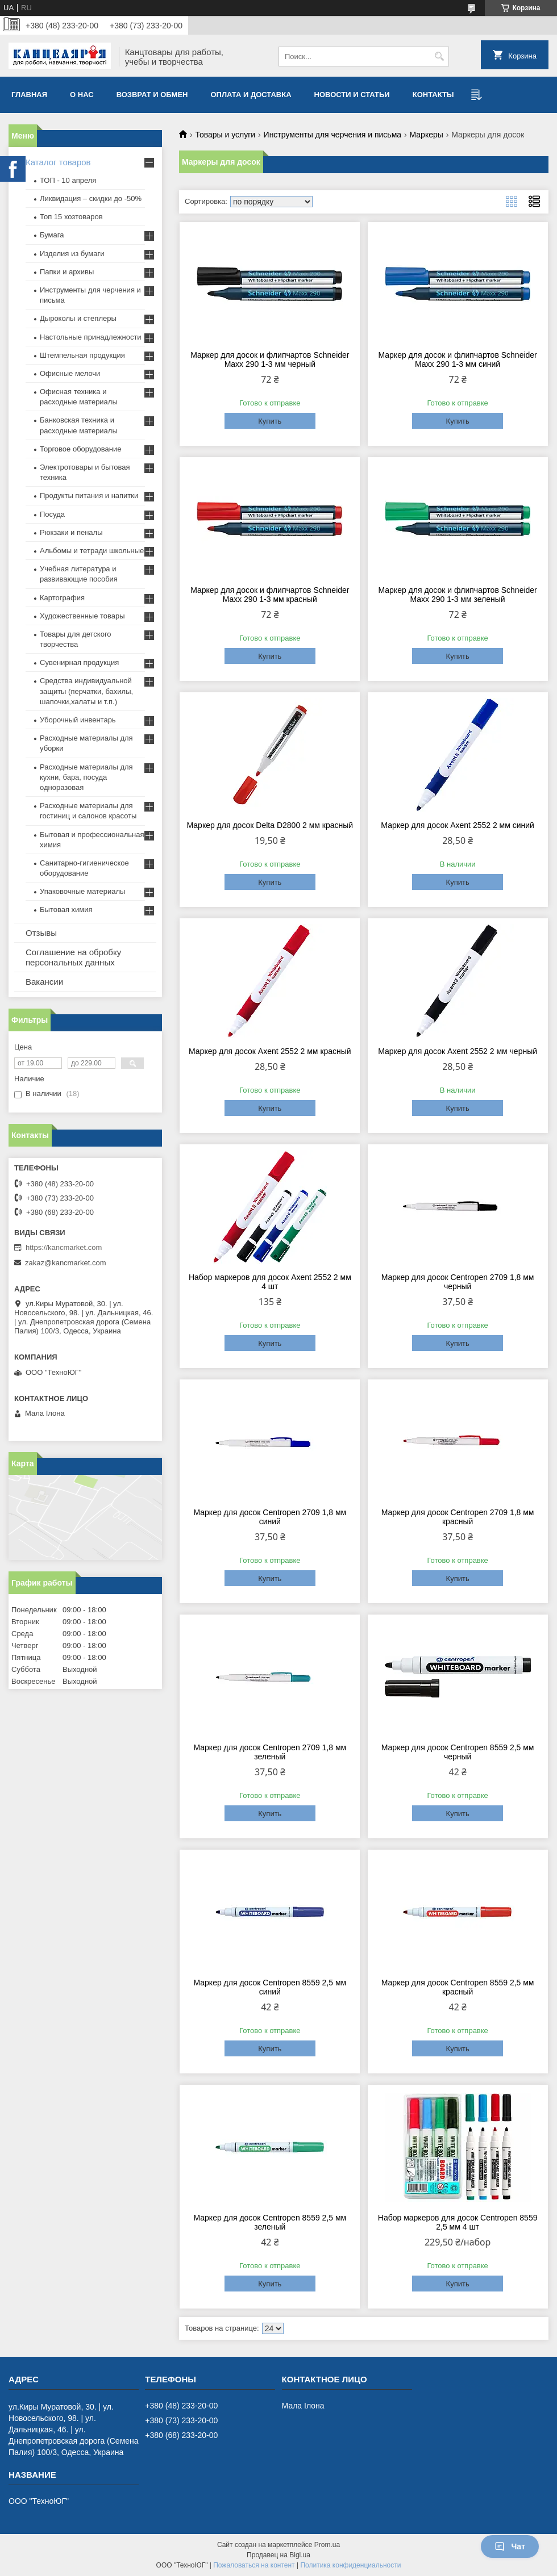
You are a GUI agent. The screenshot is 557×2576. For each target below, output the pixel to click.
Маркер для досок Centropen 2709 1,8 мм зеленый (269, 1752)
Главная (29, 94)
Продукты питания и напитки (89, 495)
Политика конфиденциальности (350, 2565)
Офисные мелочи (70, 373)
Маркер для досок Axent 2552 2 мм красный (270, 1051)
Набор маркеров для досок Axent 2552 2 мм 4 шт (270, 1282)
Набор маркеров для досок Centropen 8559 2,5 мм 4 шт (458, 2222)
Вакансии (44, 981)
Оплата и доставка (251, 94)
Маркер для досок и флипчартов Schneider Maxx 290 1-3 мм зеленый (457, 595)
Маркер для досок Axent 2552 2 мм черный (457, 1051)
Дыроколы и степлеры (78, 318)
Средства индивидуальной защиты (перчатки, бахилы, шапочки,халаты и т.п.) (86, 690)
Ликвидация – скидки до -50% (91, 198)
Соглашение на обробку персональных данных (73, 957)
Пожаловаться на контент (253, 2565)
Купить (269, 421)
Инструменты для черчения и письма (332, 134)
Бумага (52, 235)
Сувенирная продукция (79, 662)
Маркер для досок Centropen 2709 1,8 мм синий (269, 1517)
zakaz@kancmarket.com (65, 1262)
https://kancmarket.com (64, 1247)
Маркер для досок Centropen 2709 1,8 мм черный (457, 1282)
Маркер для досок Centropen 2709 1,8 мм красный (457, 1517)
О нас (82, 94)
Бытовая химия (66, 909)
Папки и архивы (67, 271)
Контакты (433, 94)
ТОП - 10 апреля (68, 180)
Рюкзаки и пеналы (71, 532)
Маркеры (426, 134)
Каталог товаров (58, 162)
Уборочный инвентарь (78, 720)
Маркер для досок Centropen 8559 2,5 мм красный (457, 1987)
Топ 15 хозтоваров (71, 216)
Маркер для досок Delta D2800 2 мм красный (269, 825)
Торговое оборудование (80, 449)
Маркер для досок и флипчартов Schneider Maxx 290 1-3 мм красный (269, 595)
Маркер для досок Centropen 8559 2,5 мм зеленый (269, 2222)
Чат (509, 2546)
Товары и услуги (225, 134)
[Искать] (439, 56)
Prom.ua (327, 2545)
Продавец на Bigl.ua (278, 2555)
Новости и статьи (352, 94)
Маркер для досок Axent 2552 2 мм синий (457, 825)
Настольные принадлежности (91, 337)
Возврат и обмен (152, 94)
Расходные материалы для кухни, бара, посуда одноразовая (86, 777)
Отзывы (41, 933)
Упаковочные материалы (82, 891)
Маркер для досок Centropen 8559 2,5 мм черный (457, 1752)
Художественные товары (82, 616)
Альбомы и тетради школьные (92, 550)
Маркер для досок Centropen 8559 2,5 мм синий (269, 1987)
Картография (62, 597)
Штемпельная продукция (82, 355)
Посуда (52, 514)
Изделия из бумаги (72, 253)
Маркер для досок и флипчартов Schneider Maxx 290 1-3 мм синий (457, 359)
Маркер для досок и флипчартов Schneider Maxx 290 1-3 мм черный (269, 359)
